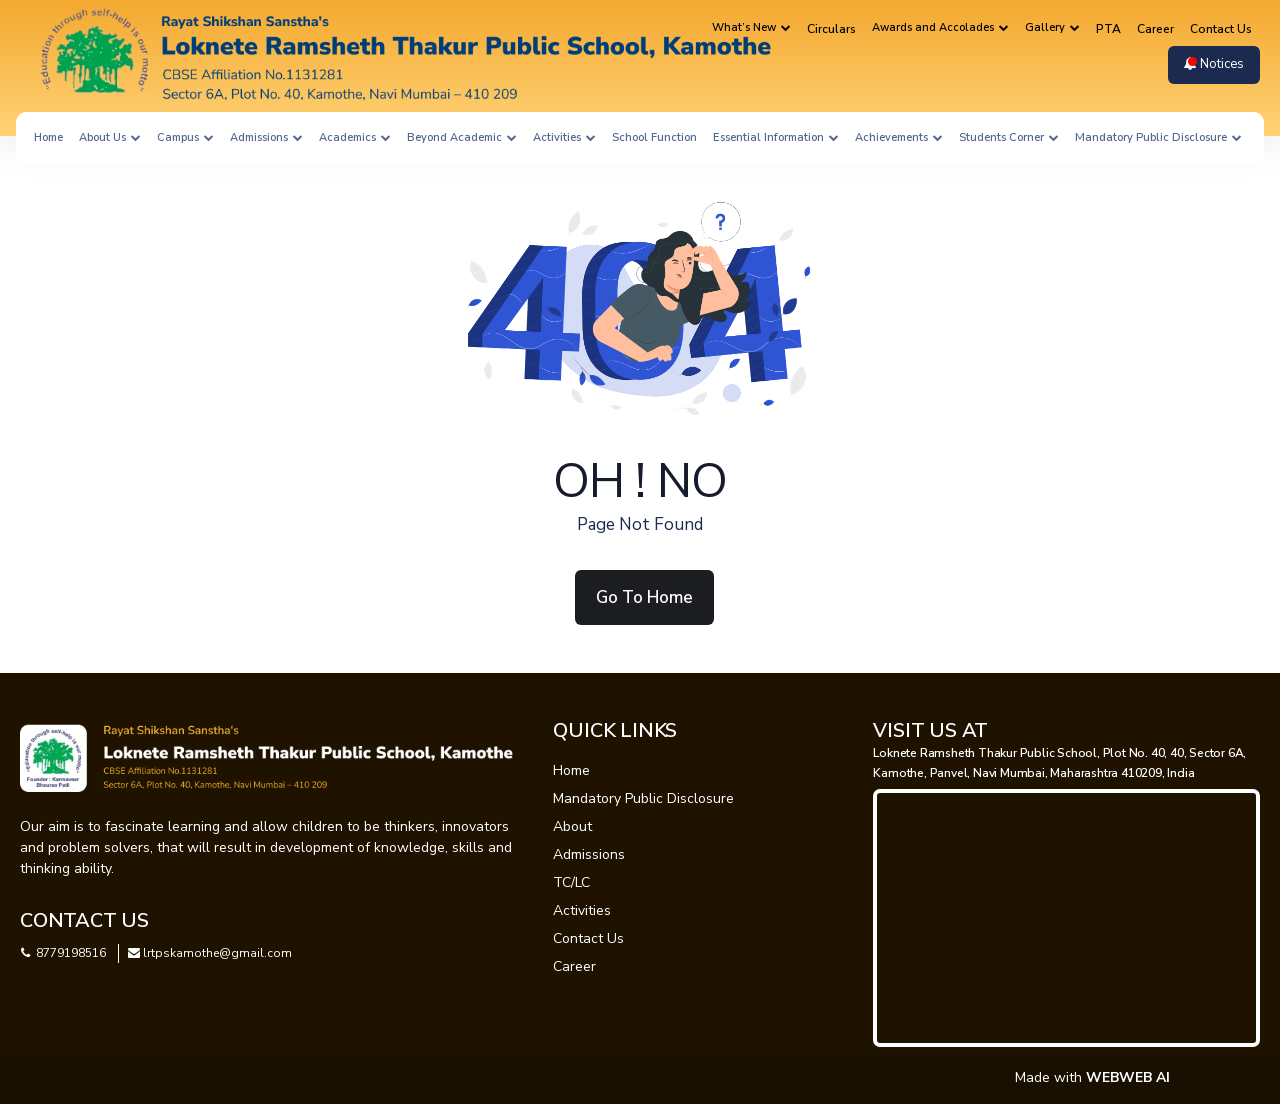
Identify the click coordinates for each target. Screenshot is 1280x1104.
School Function (654, 137)
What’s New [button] (751, 27)
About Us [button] (110, 137)
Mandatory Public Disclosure (643, 798)
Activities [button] (564, 137)
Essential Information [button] (776, 137)
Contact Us (1221, 29)
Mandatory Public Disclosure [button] (1158, 137)
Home (48, 137)
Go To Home (644, 597)
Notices (1214, 64)
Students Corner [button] (1009, 137)
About (572, 826)
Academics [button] (355, 137)
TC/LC (571, 882)
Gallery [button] (1052, 27)
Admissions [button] (266, 137)
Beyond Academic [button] (462, 137)
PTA (1108, 29)
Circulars (831, 29)
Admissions (589, 854)
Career (1155, 29)
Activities (582, 910)
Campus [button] (185, 137)
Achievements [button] (899, 137)
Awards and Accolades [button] (940, 27)
